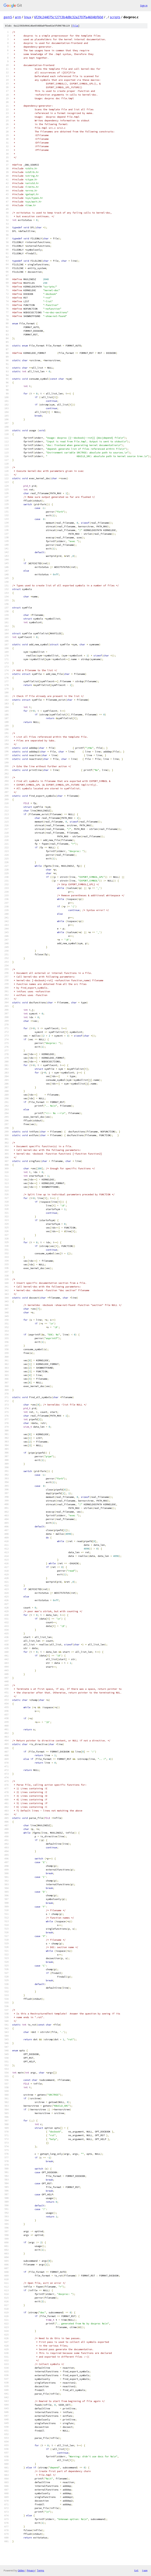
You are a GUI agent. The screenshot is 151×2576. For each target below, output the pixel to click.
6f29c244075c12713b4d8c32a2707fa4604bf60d (68, 17)
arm (18, 17)
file (75, 25)
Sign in (143, 5)
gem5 (8, 17)
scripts (115, 17)
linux (27, 17)
